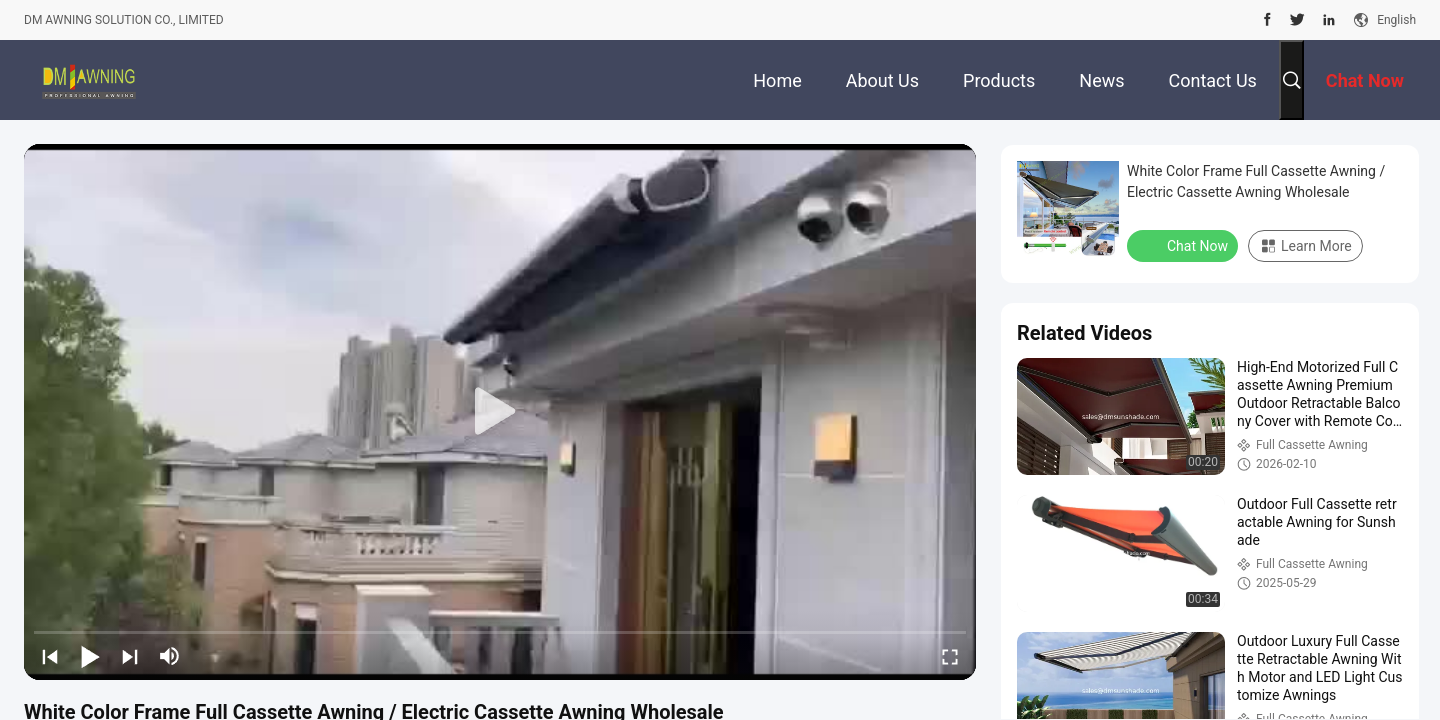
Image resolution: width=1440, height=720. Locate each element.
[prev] (50, 656)
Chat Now (1184, 245)
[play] (500, 412)
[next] (130, 656)
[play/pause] (90, 656)
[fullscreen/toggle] (950, 656)
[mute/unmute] (170, 656)
